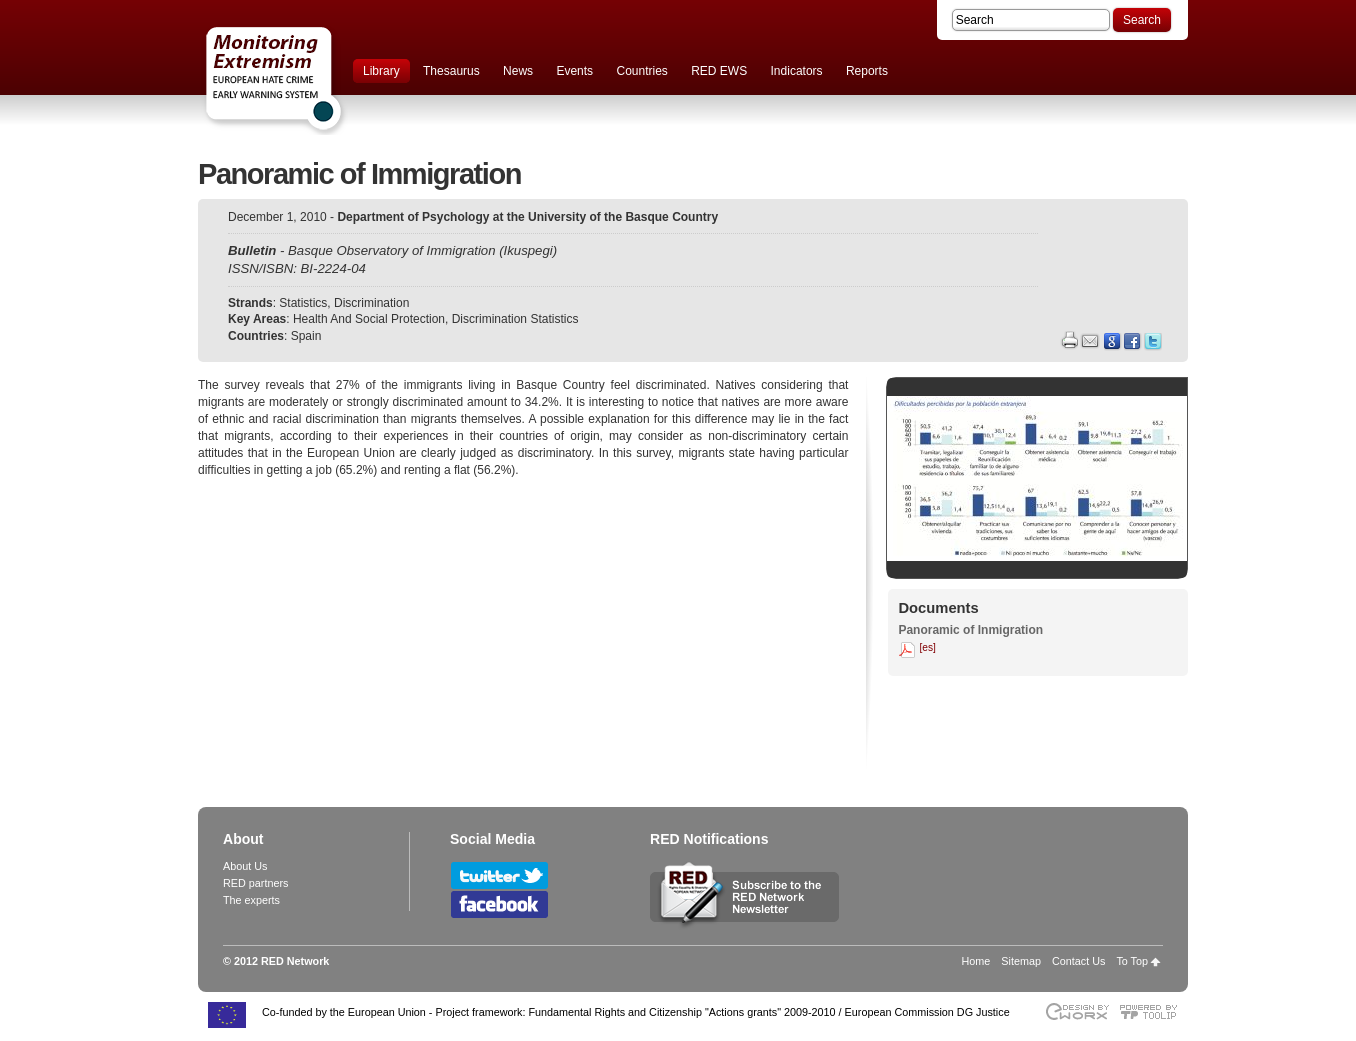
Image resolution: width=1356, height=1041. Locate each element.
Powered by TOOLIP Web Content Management (1153, 1011)
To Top (1132, 961)
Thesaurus (451, 71)
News (518, 71)
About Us (245, 866)
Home (976, 961)
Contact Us (1078, 961)
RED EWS (719, 71)
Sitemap (1021, 961)
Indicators (797, 71)
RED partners (255, 883)
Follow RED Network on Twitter (499, 875)
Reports (867, 71)
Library (381, 71)
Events (574, 71)
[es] (927, 647)
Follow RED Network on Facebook (499, 904)
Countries (641, 71)
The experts (251, 900)
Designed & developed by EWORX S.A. (1076, 1011)
